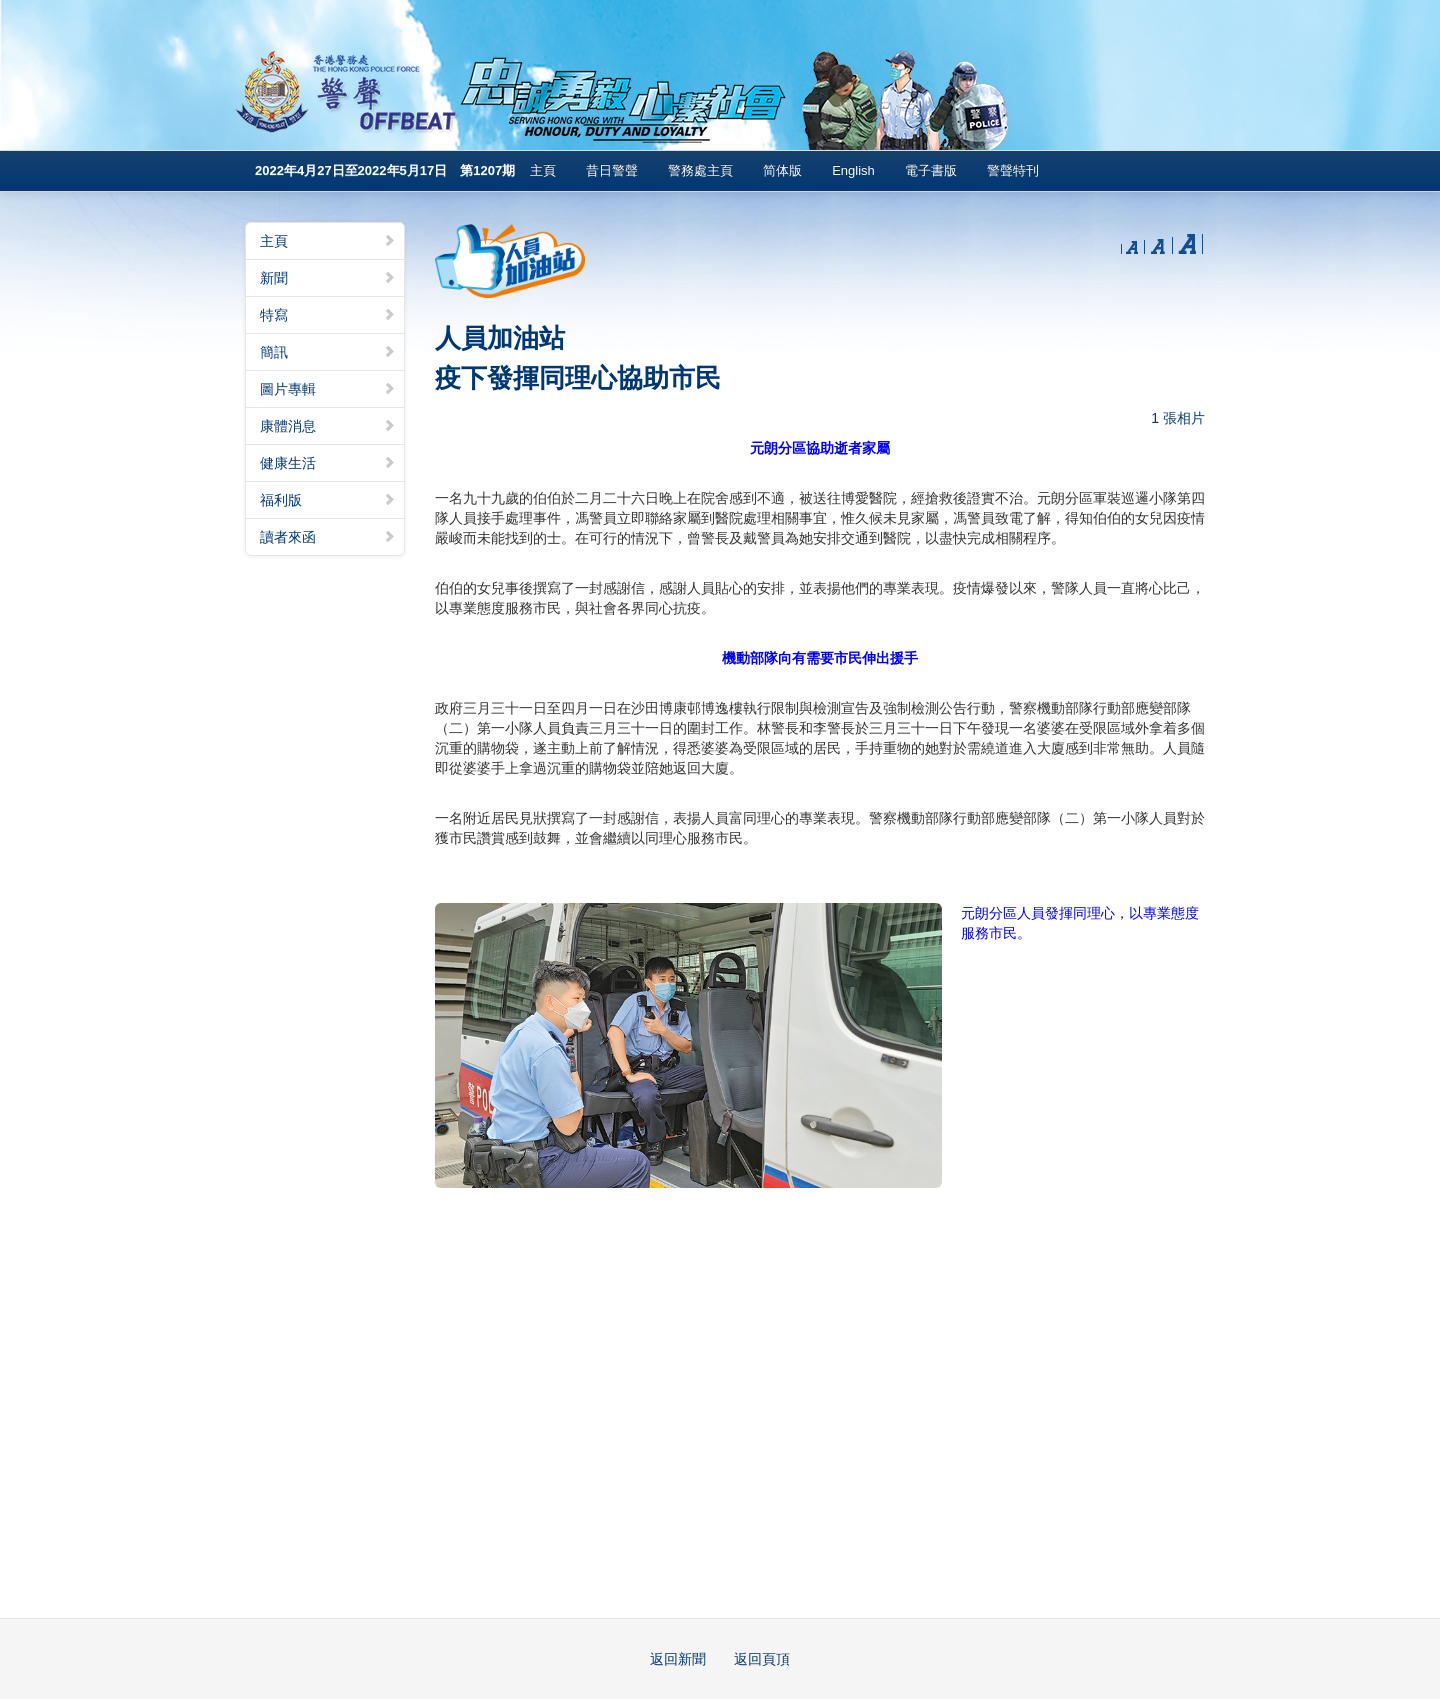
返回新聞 (678, 1659)
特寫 (328, 315)
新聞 (328, 278)
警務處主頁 (700, 170)
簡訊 (328, 352)
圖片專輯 (328, 389)
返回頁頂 (762, 1659)
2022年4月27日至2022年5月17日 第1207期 (385, 170)
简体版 (782, 170)
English (853, 170)
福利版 (328, 500)
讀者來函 (328, 537)
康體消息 (328, 426)
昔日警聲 (612, 170)
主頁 (543, 170)
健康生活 (328, 463)
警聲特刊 (1013, 170)
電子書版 (931, 170)
